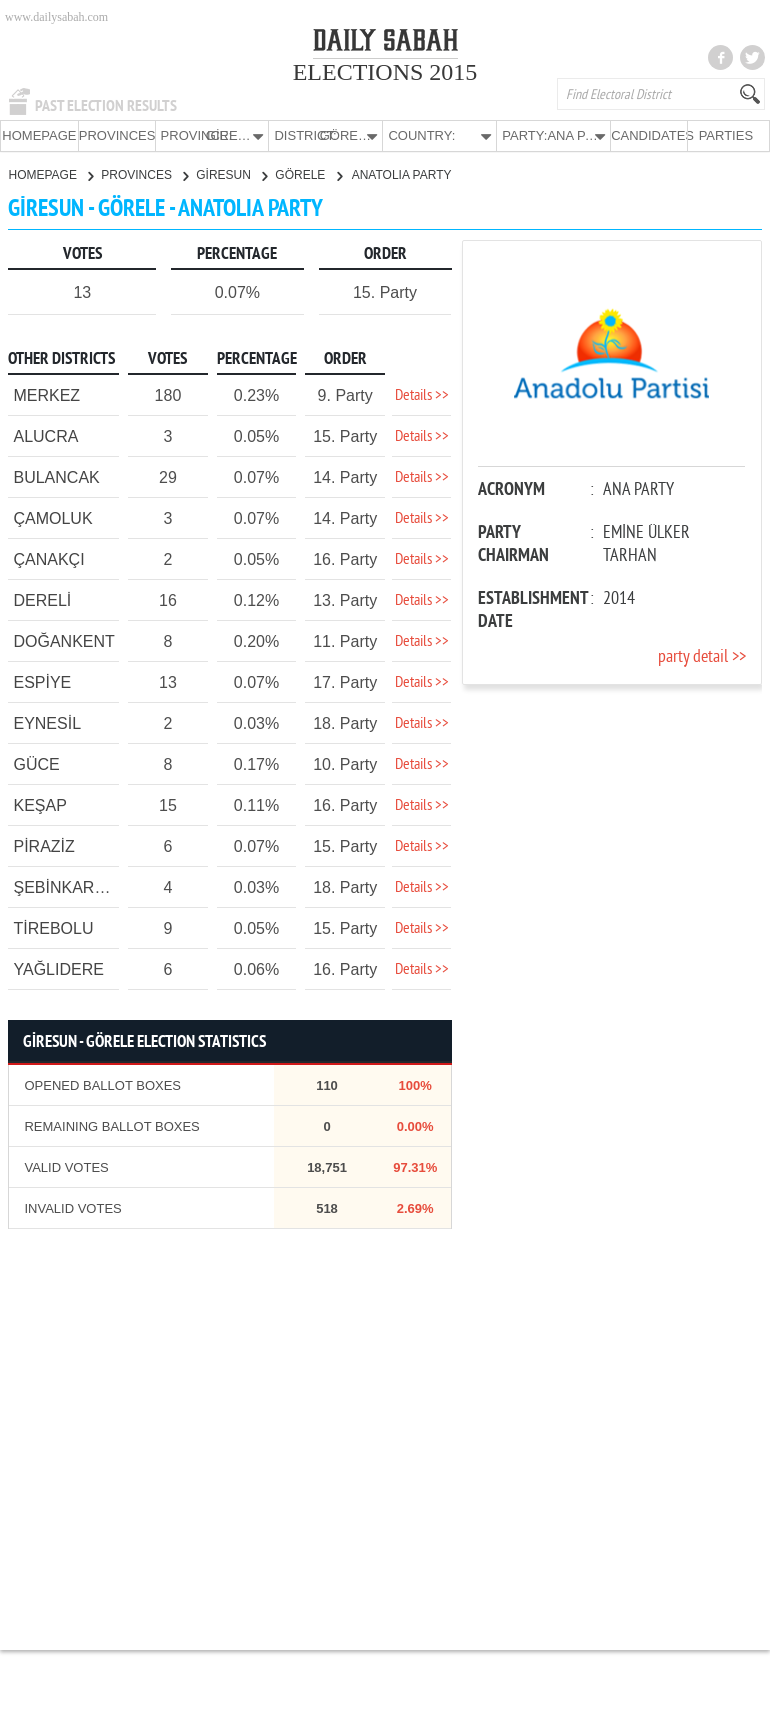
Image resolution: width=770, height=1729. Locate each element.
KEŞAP (39, 804)
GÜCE (36, 763)
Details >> (422, 395)
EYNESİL (47, 722)
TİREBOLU (53, 927)
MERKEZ (46, 394)
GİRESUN (231, 174)
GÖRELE (308, 174)
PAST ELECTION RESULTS (106, 106)
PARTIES (726, 135)
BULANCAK (56, 476)
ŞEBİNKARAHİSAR (83, 886)
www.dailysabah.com (56, 17)
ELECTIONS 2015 (385, 72)
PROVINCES (117, 135)
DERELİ (42, 599)
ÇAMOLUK (52, 517)
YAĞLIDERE (58, 968)
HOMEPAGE (39, 135)
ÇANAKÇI (48, 558)
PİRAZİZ (43, 845)
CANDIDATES (649, 135)
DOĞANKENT (63, 640)
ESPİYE (42, 681)
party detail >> (702, 656)
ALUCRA (45, 435)
